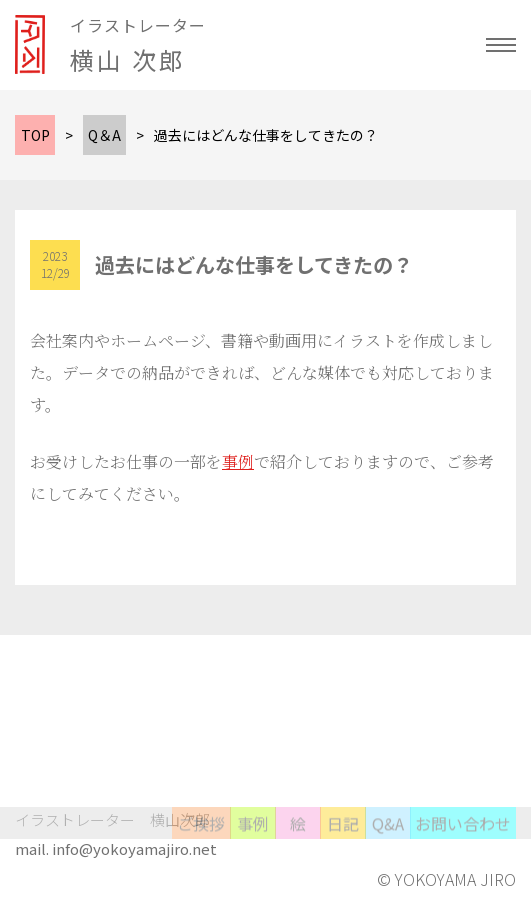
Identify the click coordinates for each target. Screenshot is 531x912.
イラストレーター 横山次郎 (112, 819)
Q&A (388, 837)
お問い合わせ (463, 837)
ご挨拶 (201, 837)
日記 (343, 837)
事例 (238, 461)
